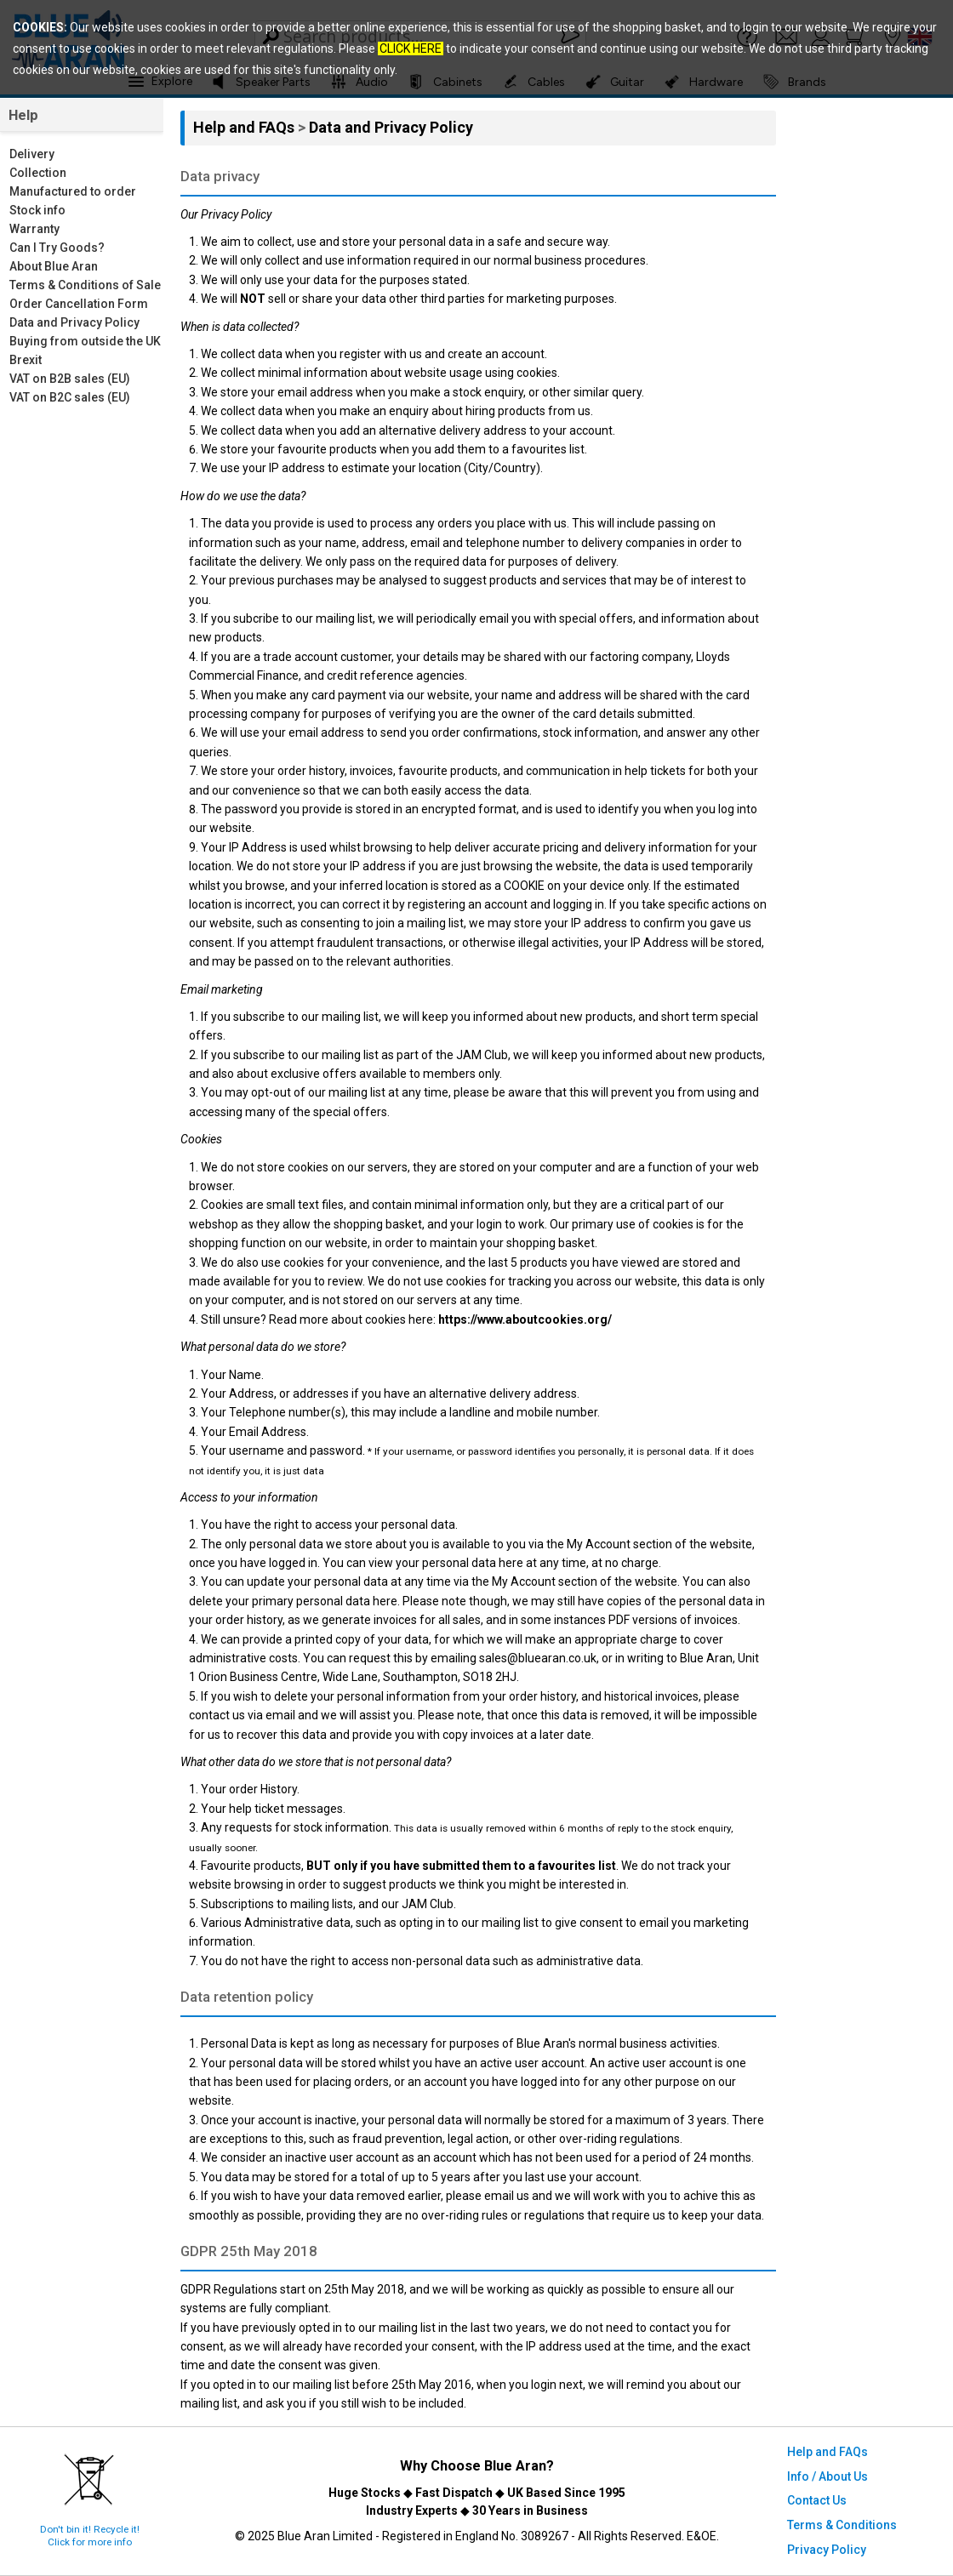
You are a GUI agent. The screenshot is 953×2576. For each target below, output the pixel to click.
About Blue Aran (53, 266)
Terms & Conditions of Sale (85, 285)
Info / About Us (827, 2476)
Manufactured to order (72, 191)
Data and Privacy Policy (74, 322)
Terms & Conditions (842, 2525)
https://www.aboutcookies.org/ (525, 1319)
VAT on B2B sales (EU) (69, 378)
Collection (37, 173)
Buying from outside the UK (85, 341)
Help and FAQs (245, 127)
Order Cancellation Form (78, 304)
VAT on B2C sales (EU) (69, 397)
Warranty (34, 229)
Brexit (25, 360)
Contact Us (817, 2500)
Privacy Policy (826, 2549)
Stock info (37, 210)
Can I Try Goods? (57, 247)
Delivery (31, 154)
